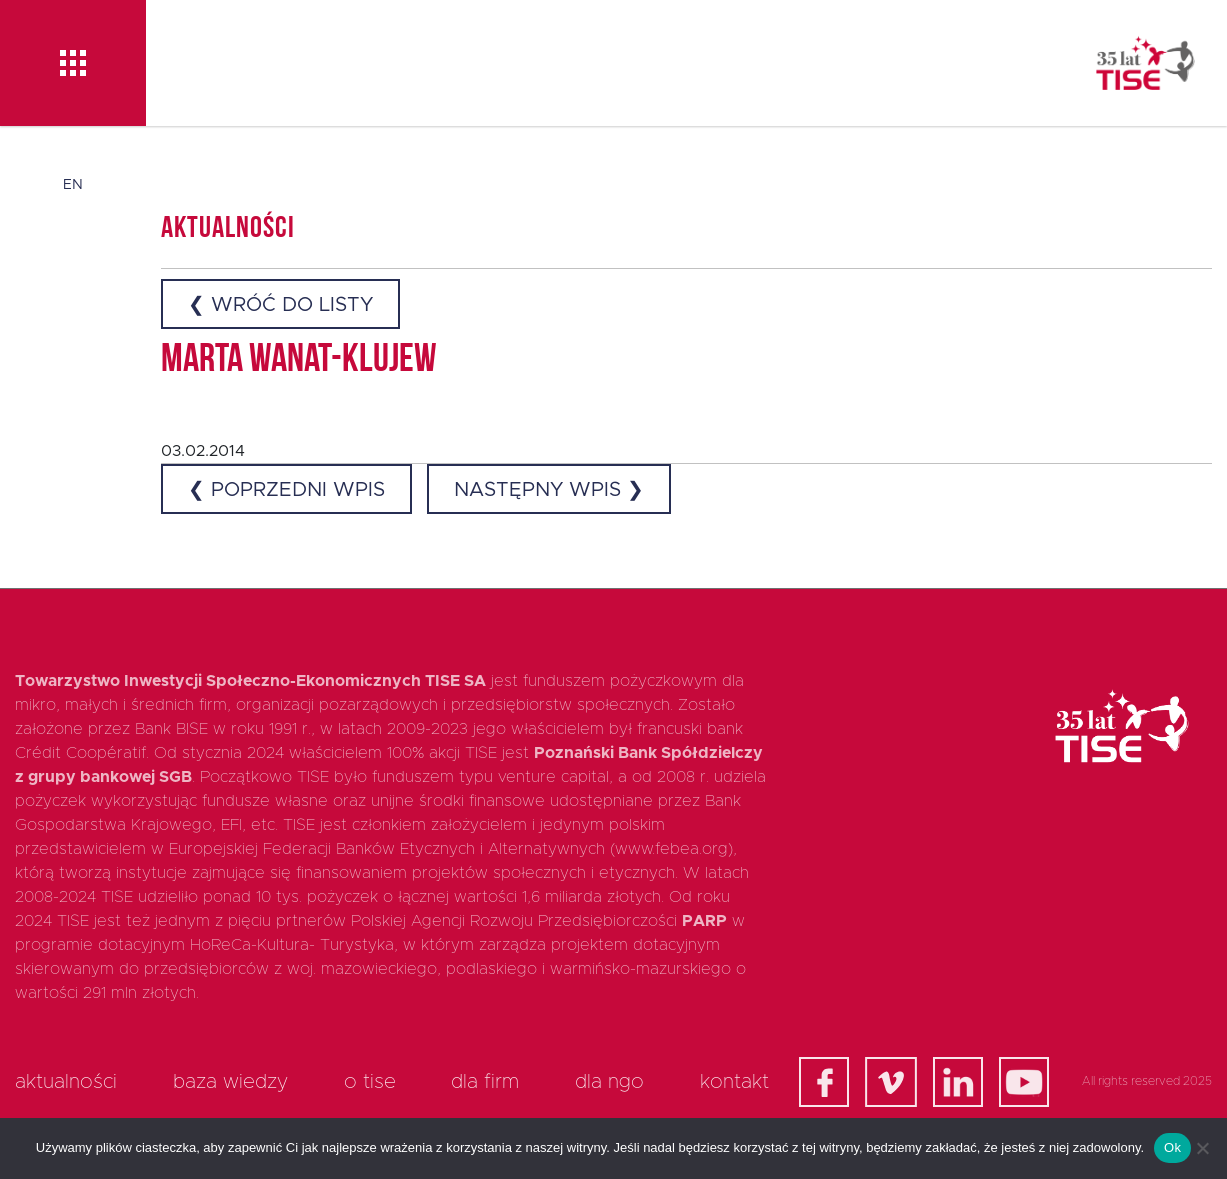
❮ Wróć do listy (280, 305)
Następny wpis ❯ (549, 490)
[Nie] (1202, 1148)
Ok (1172, 1147)
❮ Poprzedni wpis (286, 490)
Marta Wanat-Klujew (299, 361)
